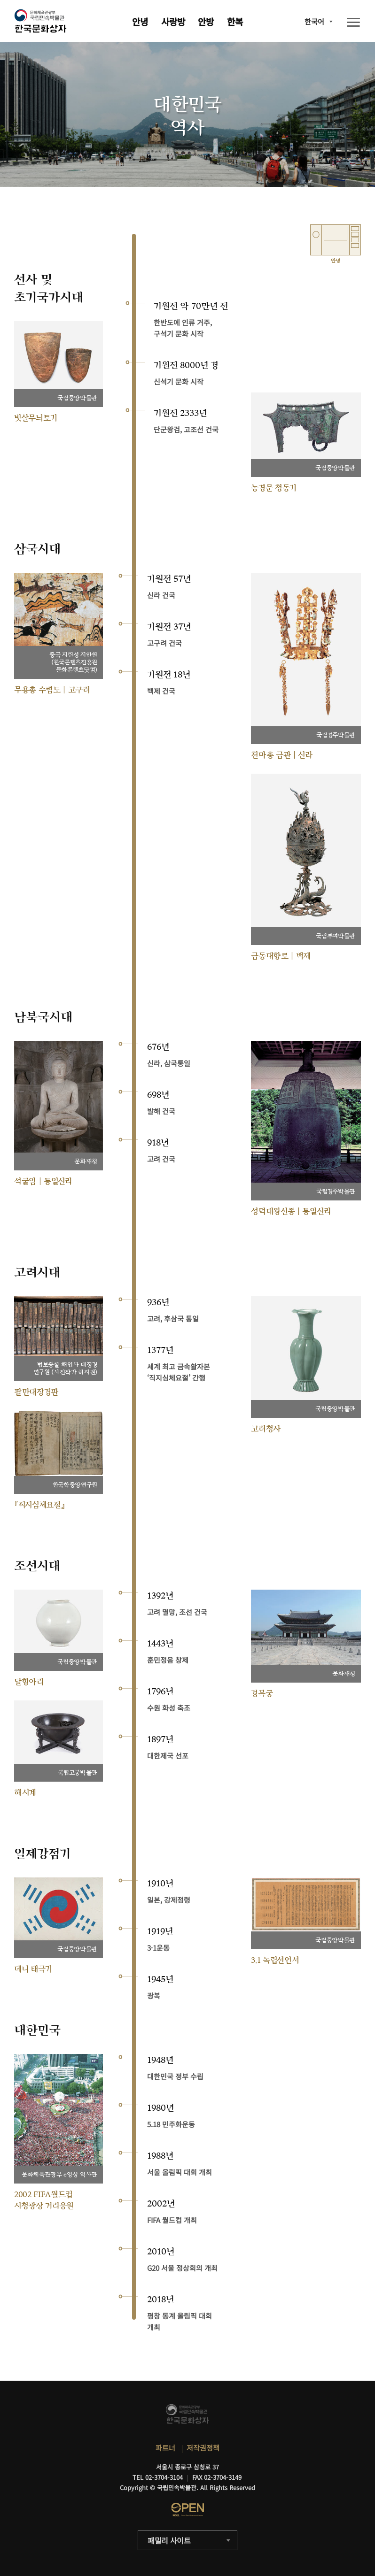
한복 (235, 21)
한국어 (314, 21)
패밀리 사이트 (169, 2540)
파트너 (165, 2448)
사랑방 (173, 21)
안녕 (140, 21)
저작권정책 (203, 2448)
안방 (206, 21)
